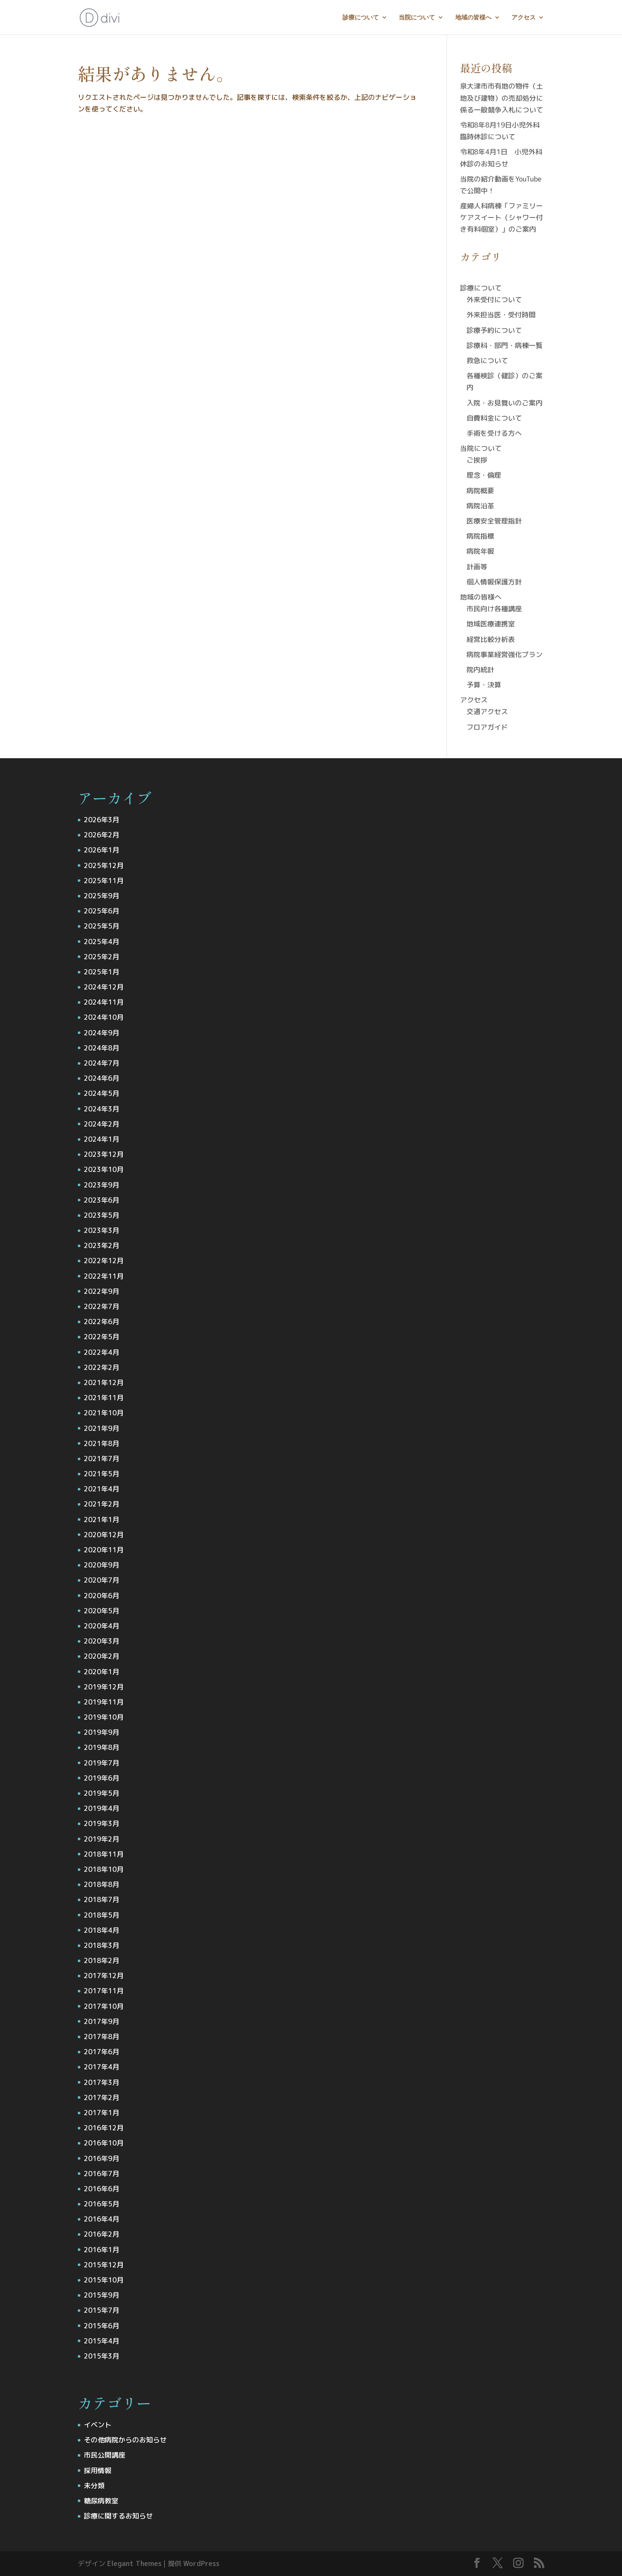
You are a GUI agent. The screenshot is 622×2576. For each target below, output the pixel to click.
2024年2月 (101, 1124)
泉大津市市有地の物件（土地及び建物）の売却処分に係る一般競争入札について (501, 97)
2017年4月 (101, 2067)
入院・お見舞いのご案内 (504, 403)
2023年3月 (101, 1230)
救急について (487, 360)
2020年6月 (101, 1595)
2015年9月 (101, 2295)
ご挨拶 (476, 460)
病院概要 (480, 490)
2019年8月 (101, 1747)
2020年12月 (104, 1534)
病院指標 (480, 536)
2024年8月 (101, 1048)
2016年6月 (101, 2188)
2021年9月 (101, 1428)
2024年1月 (101, 1139)
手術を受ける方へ (494, 433)
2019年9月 (101, 1732)
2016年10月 (104, 2143)
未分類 (94, 2485)
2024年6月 (101, 1078)
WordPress (201, 2563)
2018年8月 (101, 1884)
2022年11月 (104, 1276)
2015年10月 (104, 2280)
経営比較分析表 (490, 639)
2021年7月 (101, 1458)
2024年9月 (101, 1032)
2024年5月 (101, 1093)
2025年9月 (101, 895)
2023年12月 (104, 1154)
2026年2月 (101, 835)
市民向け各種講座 (494, 608)
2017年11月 (104, 1990)
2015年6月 (101, 2325)
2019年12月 (104, 1687)
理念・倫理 (483, 475)
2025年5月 (101, 926)
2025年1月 (101, 972)
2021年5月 (101, 1473)
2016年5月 (101, 2204)
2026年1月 (101, 850)
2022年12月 (104, 1260)
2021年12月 (104, 1382)
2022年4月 (101, 1352)
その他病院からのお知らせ (125, 2440)
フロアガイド (487, 727)
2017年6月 (101, 2051)
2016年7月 (101, 2173)
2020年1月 (101, 1671)
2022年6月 (101, 1321)
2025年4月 (101, 941)
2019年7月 (101, 1763)
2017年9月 (101, 2021)
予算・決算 (483, 684)
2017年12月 (104, 1975)
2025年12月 (104, 865)
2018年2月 (101, 1960)
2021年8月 (101, 1443)
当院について (417, 17)
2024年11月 (104, 1002)
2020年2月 (101, 1656)
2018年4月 (101, 1930)
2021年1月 (101, 1519)
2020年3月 (101, 1641)
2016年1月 (101, 2249)
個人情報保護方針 (494, 582)
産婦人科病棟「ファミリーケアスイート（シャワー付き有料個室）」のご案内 (501, 217)
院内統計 (480, 669)
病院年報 (480, 551)
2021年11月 (104, 1397)
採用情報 (97, 2470)
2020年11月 (104, 1550)
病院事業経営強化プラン (504, 654)
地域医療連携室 (490, 624)
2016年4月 (101, 2219)
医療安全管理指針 (494, 521)
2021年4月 (101, 1489)
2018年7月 (101, 1899)
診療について (361, 17)
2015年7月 (101, 2310)
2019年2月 (101, 1839)
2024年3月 (101, 1109)
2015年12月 (104, 2265)
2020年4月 (101, 1626)
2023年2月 (101, 1245)
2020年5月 (101, 1610)
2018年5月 (101, 1915)
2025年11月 (104, 880)
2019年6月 (101, 1778)
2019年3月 (101, 1823)
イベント (97, 2424)
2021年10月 (104, 1412)
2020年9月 (101, 1565)
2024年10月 (104, 1017)
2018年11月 (104, 1854)
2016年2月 (101, 2234)
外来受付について (494, 299)
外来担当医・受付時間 (501, 314)
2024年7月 (101, 1063)
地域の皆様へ (473, 17)
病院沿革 (480, 506)
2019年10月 (104, 1717)
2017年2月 (101, 2097)
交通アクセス (487, 711)
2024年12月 (104, 987)
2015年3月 (101, 2356)
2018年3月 (101, 1945)
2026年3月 (101, 819)
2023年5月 (101, 1215)
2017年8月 (101, 2036)
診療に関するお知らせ (118, 2516)
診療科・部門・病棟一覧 (504, 345)
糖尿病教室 (101, 2501)
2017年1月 (101, 2112)
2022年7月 (101, 1306)
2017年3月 (101, 2082)
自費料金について (494, 418)
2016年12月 (104, 2127)
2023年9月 (101, 1185)
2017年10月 (104, 2006)
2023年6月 (101, 1200)
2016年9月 (101, 2158)
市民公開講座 (104, 2455)
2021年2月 (101, 1504)
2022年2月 (101, 1367)
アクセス (523, 17)
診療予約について (494, 330)
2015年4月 (101, 2341)
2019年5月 (101, 1793)
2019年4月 (101, 1808)
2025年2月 (101, 956)
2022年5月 (101, 1336)
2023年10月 (104, 1169)
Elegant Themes (134, 2563)
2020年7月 (101, 1580)
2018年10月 (104, 1869)
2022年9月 (101, 1291)
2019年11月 (104, 1702)
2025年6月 (101, 911)
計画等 (476, 566)
